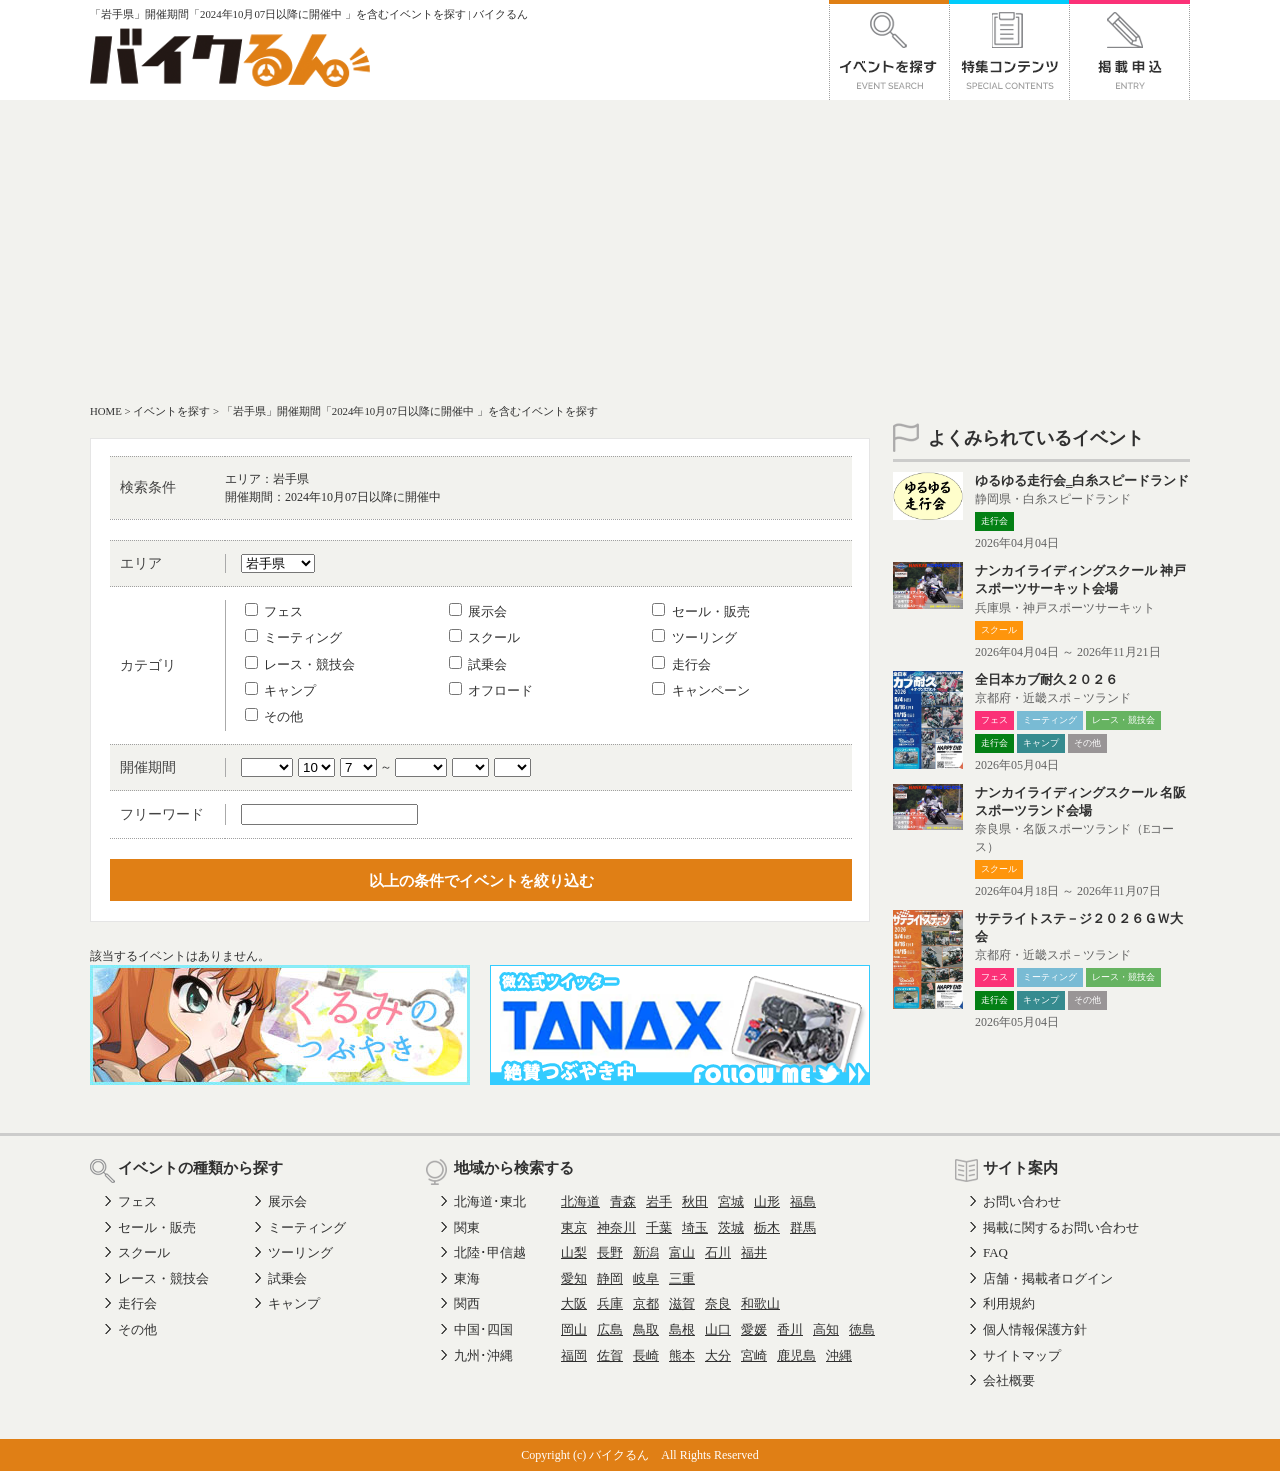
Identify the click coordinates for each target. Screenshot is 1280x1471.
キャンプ (280, 690)
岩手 (659, 1201)
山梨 (574, 1252)
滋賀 (682, 1303)
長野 (610, 1252)
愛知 (574, 1278)
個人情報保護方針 (1035, 1329)
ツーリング (694, 637)
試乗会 (478, 664)
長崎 (646, 1355)
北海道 (580, 1201)
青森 (623, 1201)
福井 (754, 1252)
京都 (646, 1303)
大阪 (574, 1303)
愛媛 (754, 1329)
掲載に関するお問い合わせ (1061, 1227)
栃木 (767, 1227)
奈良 (718, 1303)
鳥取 (646, 1329)
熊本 (682, 1355)
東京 (574, 1227)
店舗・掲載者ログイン (1048, 1278)
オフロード (491, 690)
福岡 (574, 1355)
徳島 (862, 1329)
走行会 (681, 664)
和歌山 (760, 1303)
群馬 (803, 1227)
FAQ (995, 1252)
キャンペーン (700, 690)
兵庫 (610, 1303)
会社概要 (1009, 1380)
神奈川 (616, 1227)
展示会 (478, 611)
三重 (682, 1278)
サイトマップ (1022, 1355)
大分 (718, 1355)
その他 (274, 716)
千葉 (659, 1227)
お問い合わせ (1022, 1201)
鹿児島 (796, 1355)
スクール (484, 637)
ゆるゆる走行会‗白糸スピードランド (1082, 480)
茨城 (731, 1227)
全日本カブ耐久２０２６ (1046, 679)
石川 (718, 1252)
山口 (718, 1329)
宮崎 (754, 1355)
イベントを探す (171, 411)
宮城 (731, 1201)
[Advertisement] (640, 250)
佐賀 (610, 1355)
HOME (106, 411)
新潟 (646, 1252)
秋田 (695, 1201)
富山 (682, 1252)
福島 (803, 1201)
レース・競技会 (300, 664)
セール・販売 (700, 611)
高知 (826, 1329)
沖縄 (839, 1355)
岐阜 (646, 1278)
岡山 (574, 1329)
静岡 (610, 1278)
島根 (682, 1329)
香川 (790, 1329)
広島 (610, 1329)
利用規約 (1009, 1303)
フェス (274, 611)
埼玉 (695, 1227)
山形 (767, 1201)
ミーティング (293, 637)
